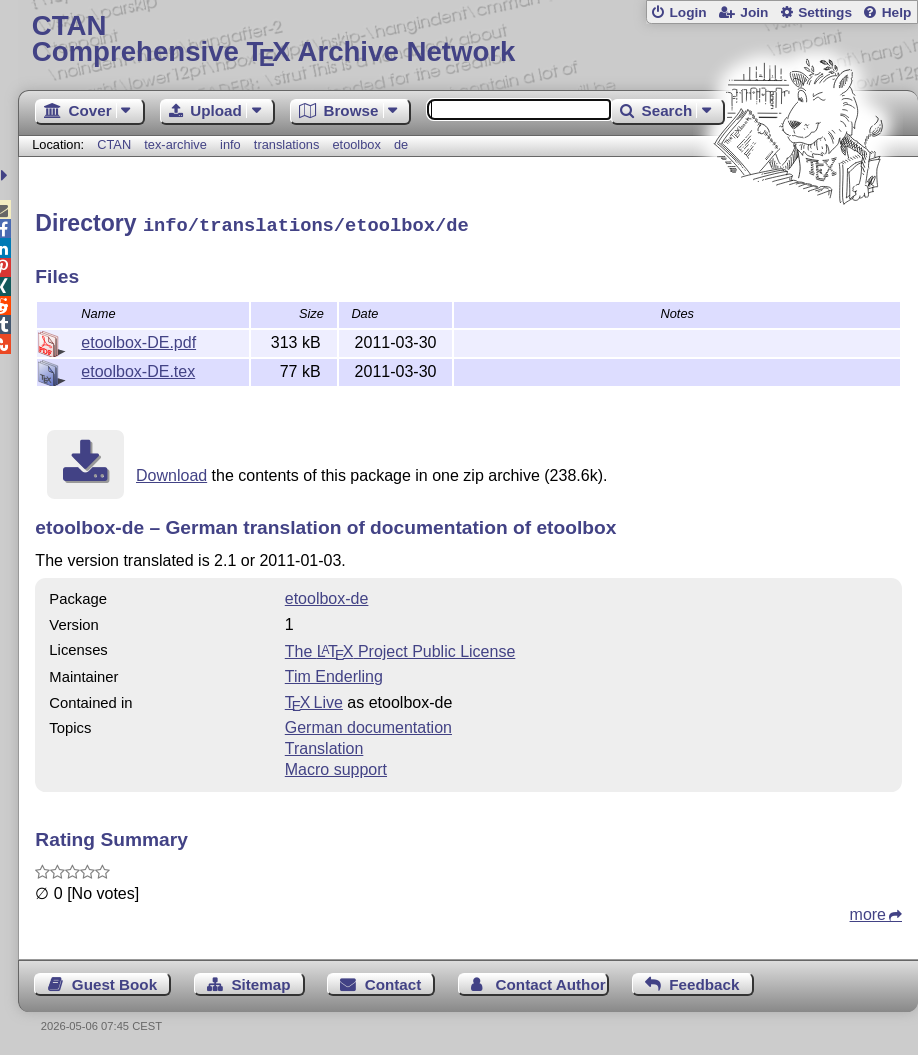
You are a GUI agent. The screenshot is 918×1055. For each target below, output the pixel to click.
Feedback (704, 981)
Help (897, 12)
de (401, 144)
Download (171, 472)
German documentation (368, 724)
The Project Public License (400, 648)
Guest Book (114, 981)
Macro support (336, 766)
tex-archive (175, 144)
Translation (324, 745)
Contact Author (551, 981)
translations (286, 144)
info (230, 144)
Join (754, 12)
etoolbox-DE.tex (138, 368)
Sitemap (260, 981)
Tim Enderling (334, 673)
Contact (393, 981)
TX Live (314, 699)
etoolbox (356, 144)
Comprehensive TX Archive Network (468, 39)
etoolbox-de (327, 595)
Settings (825, 12)
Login (687, 12)
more (868, 911)
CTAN (114, 144)
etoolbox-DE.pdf (138, 339)
